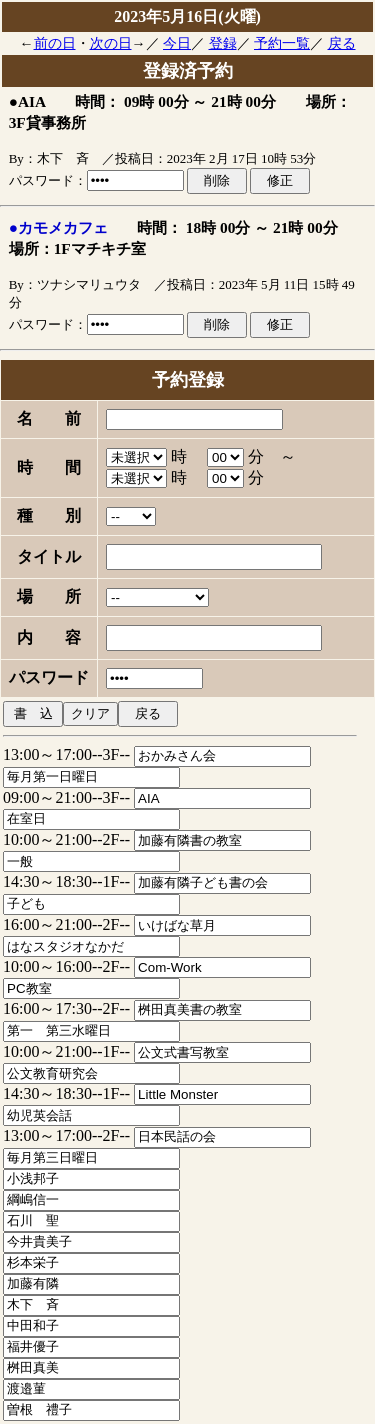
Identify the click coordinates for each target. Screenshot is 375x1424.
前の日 (55, 43)
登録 (223, 43)
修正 (280, 180)
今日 (177, 43)
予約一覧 (282, 43)
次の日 (111, 43)
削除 (217, 180)
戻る (342, 43)
